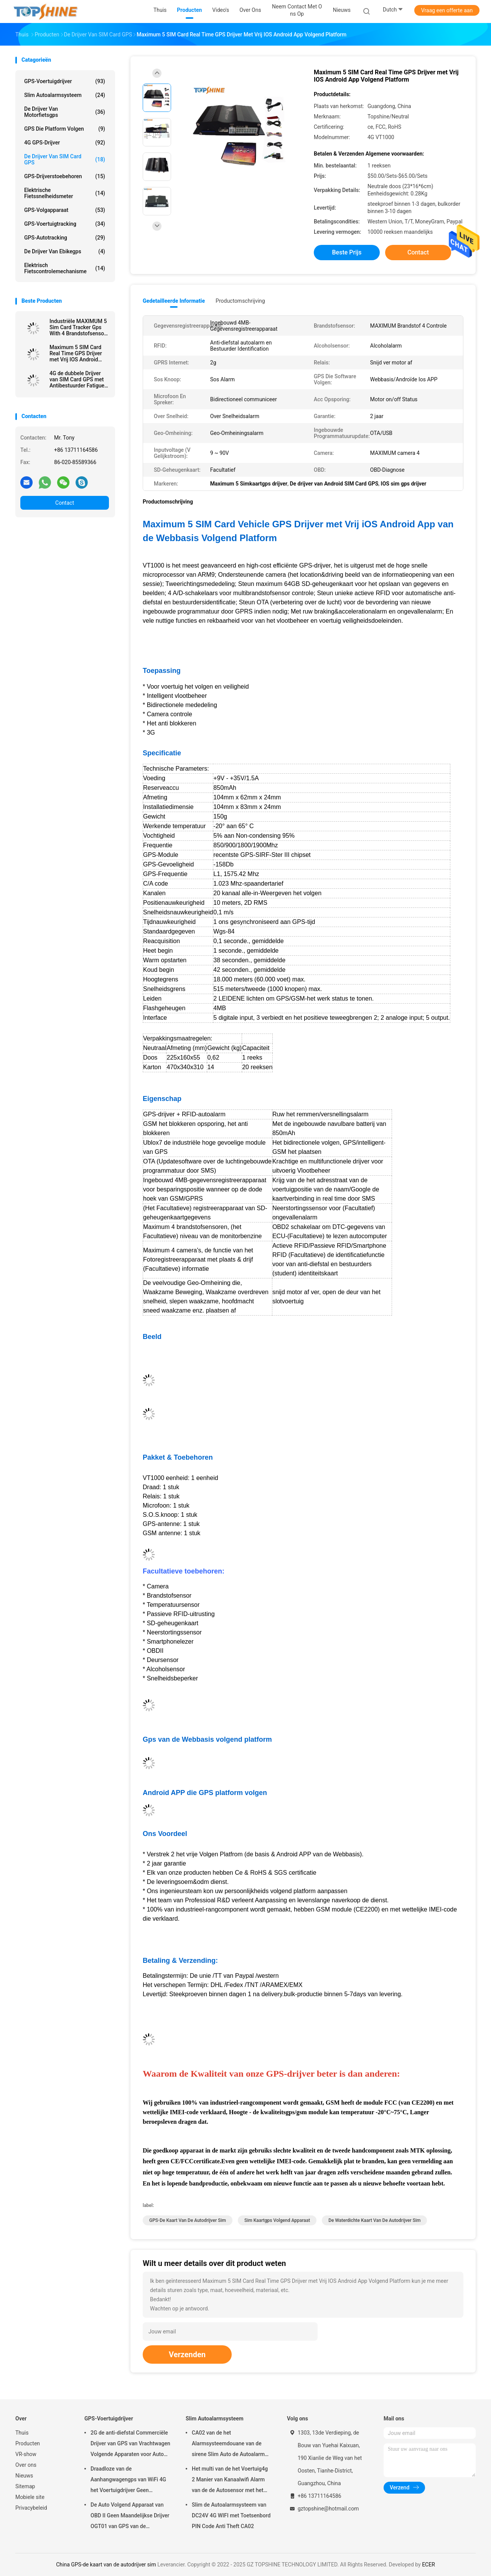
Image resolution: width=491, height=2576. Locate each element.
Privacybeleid (31, 2508)
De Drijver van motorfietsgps (64, 112)
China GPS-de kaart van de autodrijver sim (106, 2564)
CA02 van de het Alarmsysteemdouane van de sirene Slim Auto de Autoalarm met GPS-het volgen (228, 2445)
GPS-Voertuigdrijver (64, 81)
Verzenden (187, 2354)
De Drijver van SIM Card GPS (64, 159)
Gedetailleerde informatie (174, 301)
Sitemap (25, 2486)
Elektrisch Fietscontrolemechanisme (64, 268)
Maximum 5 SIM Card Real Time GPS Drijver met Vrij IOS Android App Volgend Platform (75, 353)
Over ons (25, 2465)
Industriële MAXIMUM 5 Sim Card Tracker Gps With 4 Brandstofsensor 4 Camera (78, 327)
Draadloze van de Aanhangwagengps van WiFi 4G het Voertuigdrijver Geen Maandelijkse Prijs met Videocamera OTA (128, 2481)
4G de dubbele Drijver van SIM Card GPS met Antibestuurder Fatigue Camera (76, 379)
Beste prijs (347, 252)
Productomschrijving (240, 301)
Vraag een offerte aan (447, 10)
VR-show (25, 2454)
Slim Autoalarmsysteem (64, 95)
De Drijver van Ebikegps (64, 251)
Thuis (21, 2433)
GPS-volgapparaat (64, 210)
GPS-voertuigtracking (64, 224)
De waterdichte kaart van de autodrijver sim (374, 2220)
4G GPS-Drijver (64, 142)
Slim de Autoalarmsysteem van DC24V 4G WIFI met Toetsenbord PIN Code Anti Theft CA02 (231, 2515)
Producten (27, 2443)
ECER (428, 2564)
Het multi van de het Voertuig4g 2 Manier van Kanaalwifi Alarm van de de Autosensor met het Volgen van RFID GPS (230, 2481)
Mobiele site (29, 2497)
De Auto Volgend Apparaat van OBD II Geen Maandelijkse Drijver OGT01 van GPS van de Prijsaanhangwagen (130, 2517)
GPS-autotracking (64, 237)
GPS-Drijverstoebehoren (64, 176)
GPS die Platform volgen (64, 129)
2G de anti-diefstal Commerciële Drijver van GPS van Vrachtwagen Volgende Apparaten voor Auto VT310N (130, 2445)
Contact (64, 503)
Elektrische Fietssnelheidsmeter (64, 193)
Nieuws (24, 2476)
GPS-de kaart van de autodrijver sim (187, 2220)
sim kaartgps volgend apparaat (277, 2220)
